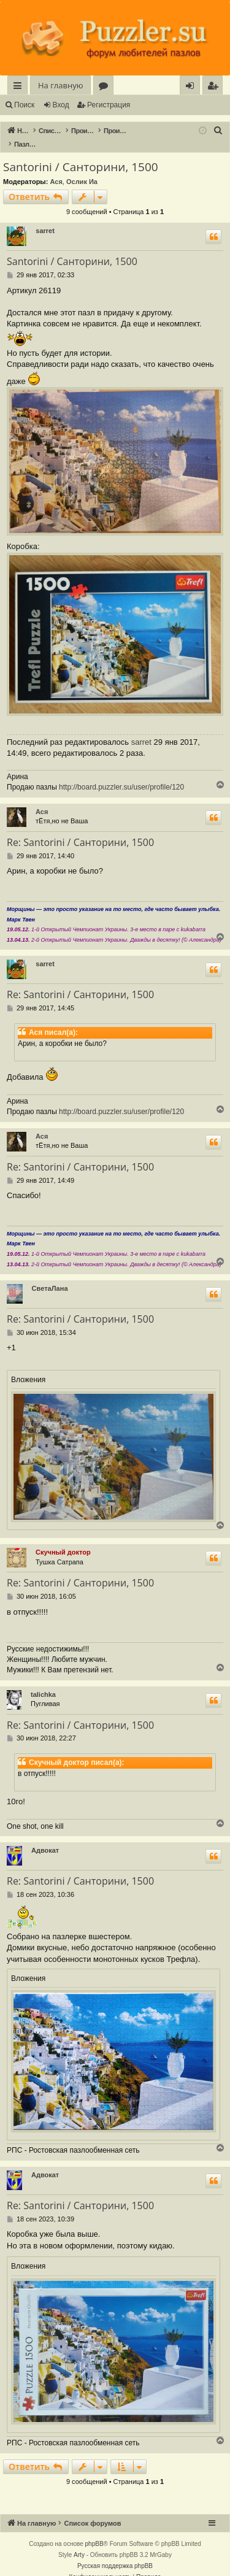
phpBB (94, 2531)
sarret (45, 217)
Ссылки (20, 87)
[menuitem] (212, 85)
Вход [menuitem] (192, 87)
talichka (43, 1681)
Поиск (24, 105)
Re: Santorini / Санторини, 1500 (80, 829)
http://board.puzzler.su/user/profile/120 (121, 774)
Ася (56, 168)
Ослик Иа (82, 168)
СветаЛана (50, 1275)
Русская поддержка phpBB (115, 2553)
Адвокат (45, 1837)
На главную (60, 85)
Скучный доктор (63, 1539)
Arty (79, 2542)
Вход (61, 105)
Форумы (106, 87)
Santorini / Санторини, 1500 (80, 154)
